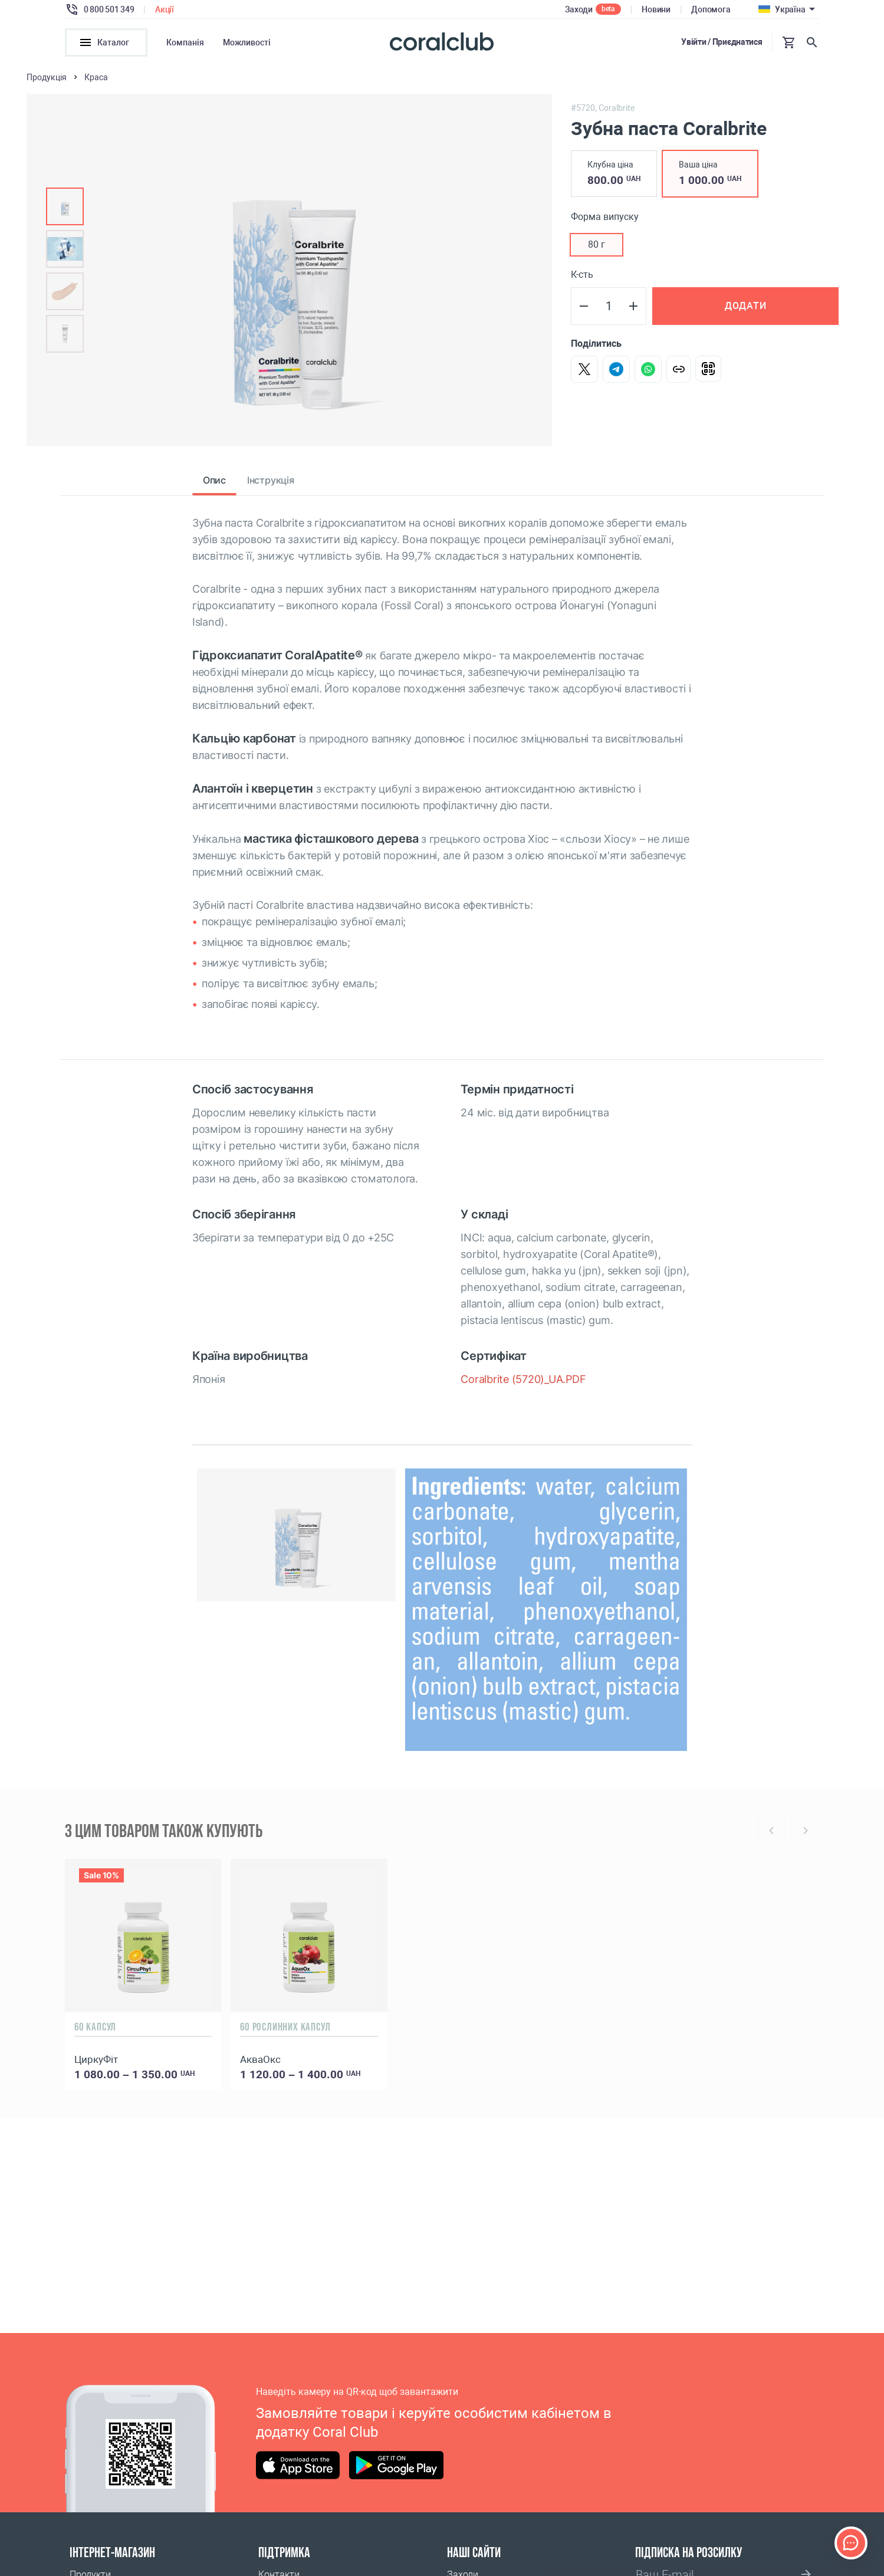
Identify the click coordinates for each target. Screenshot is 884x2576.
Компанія (185, 42)
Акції (164, 9)
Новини (656, 9)
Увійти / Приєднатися (721, 42)
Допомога (710, 9)
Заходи (578, 9)
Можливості (247, 42)
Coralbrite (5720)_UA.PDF (523, 1383)
